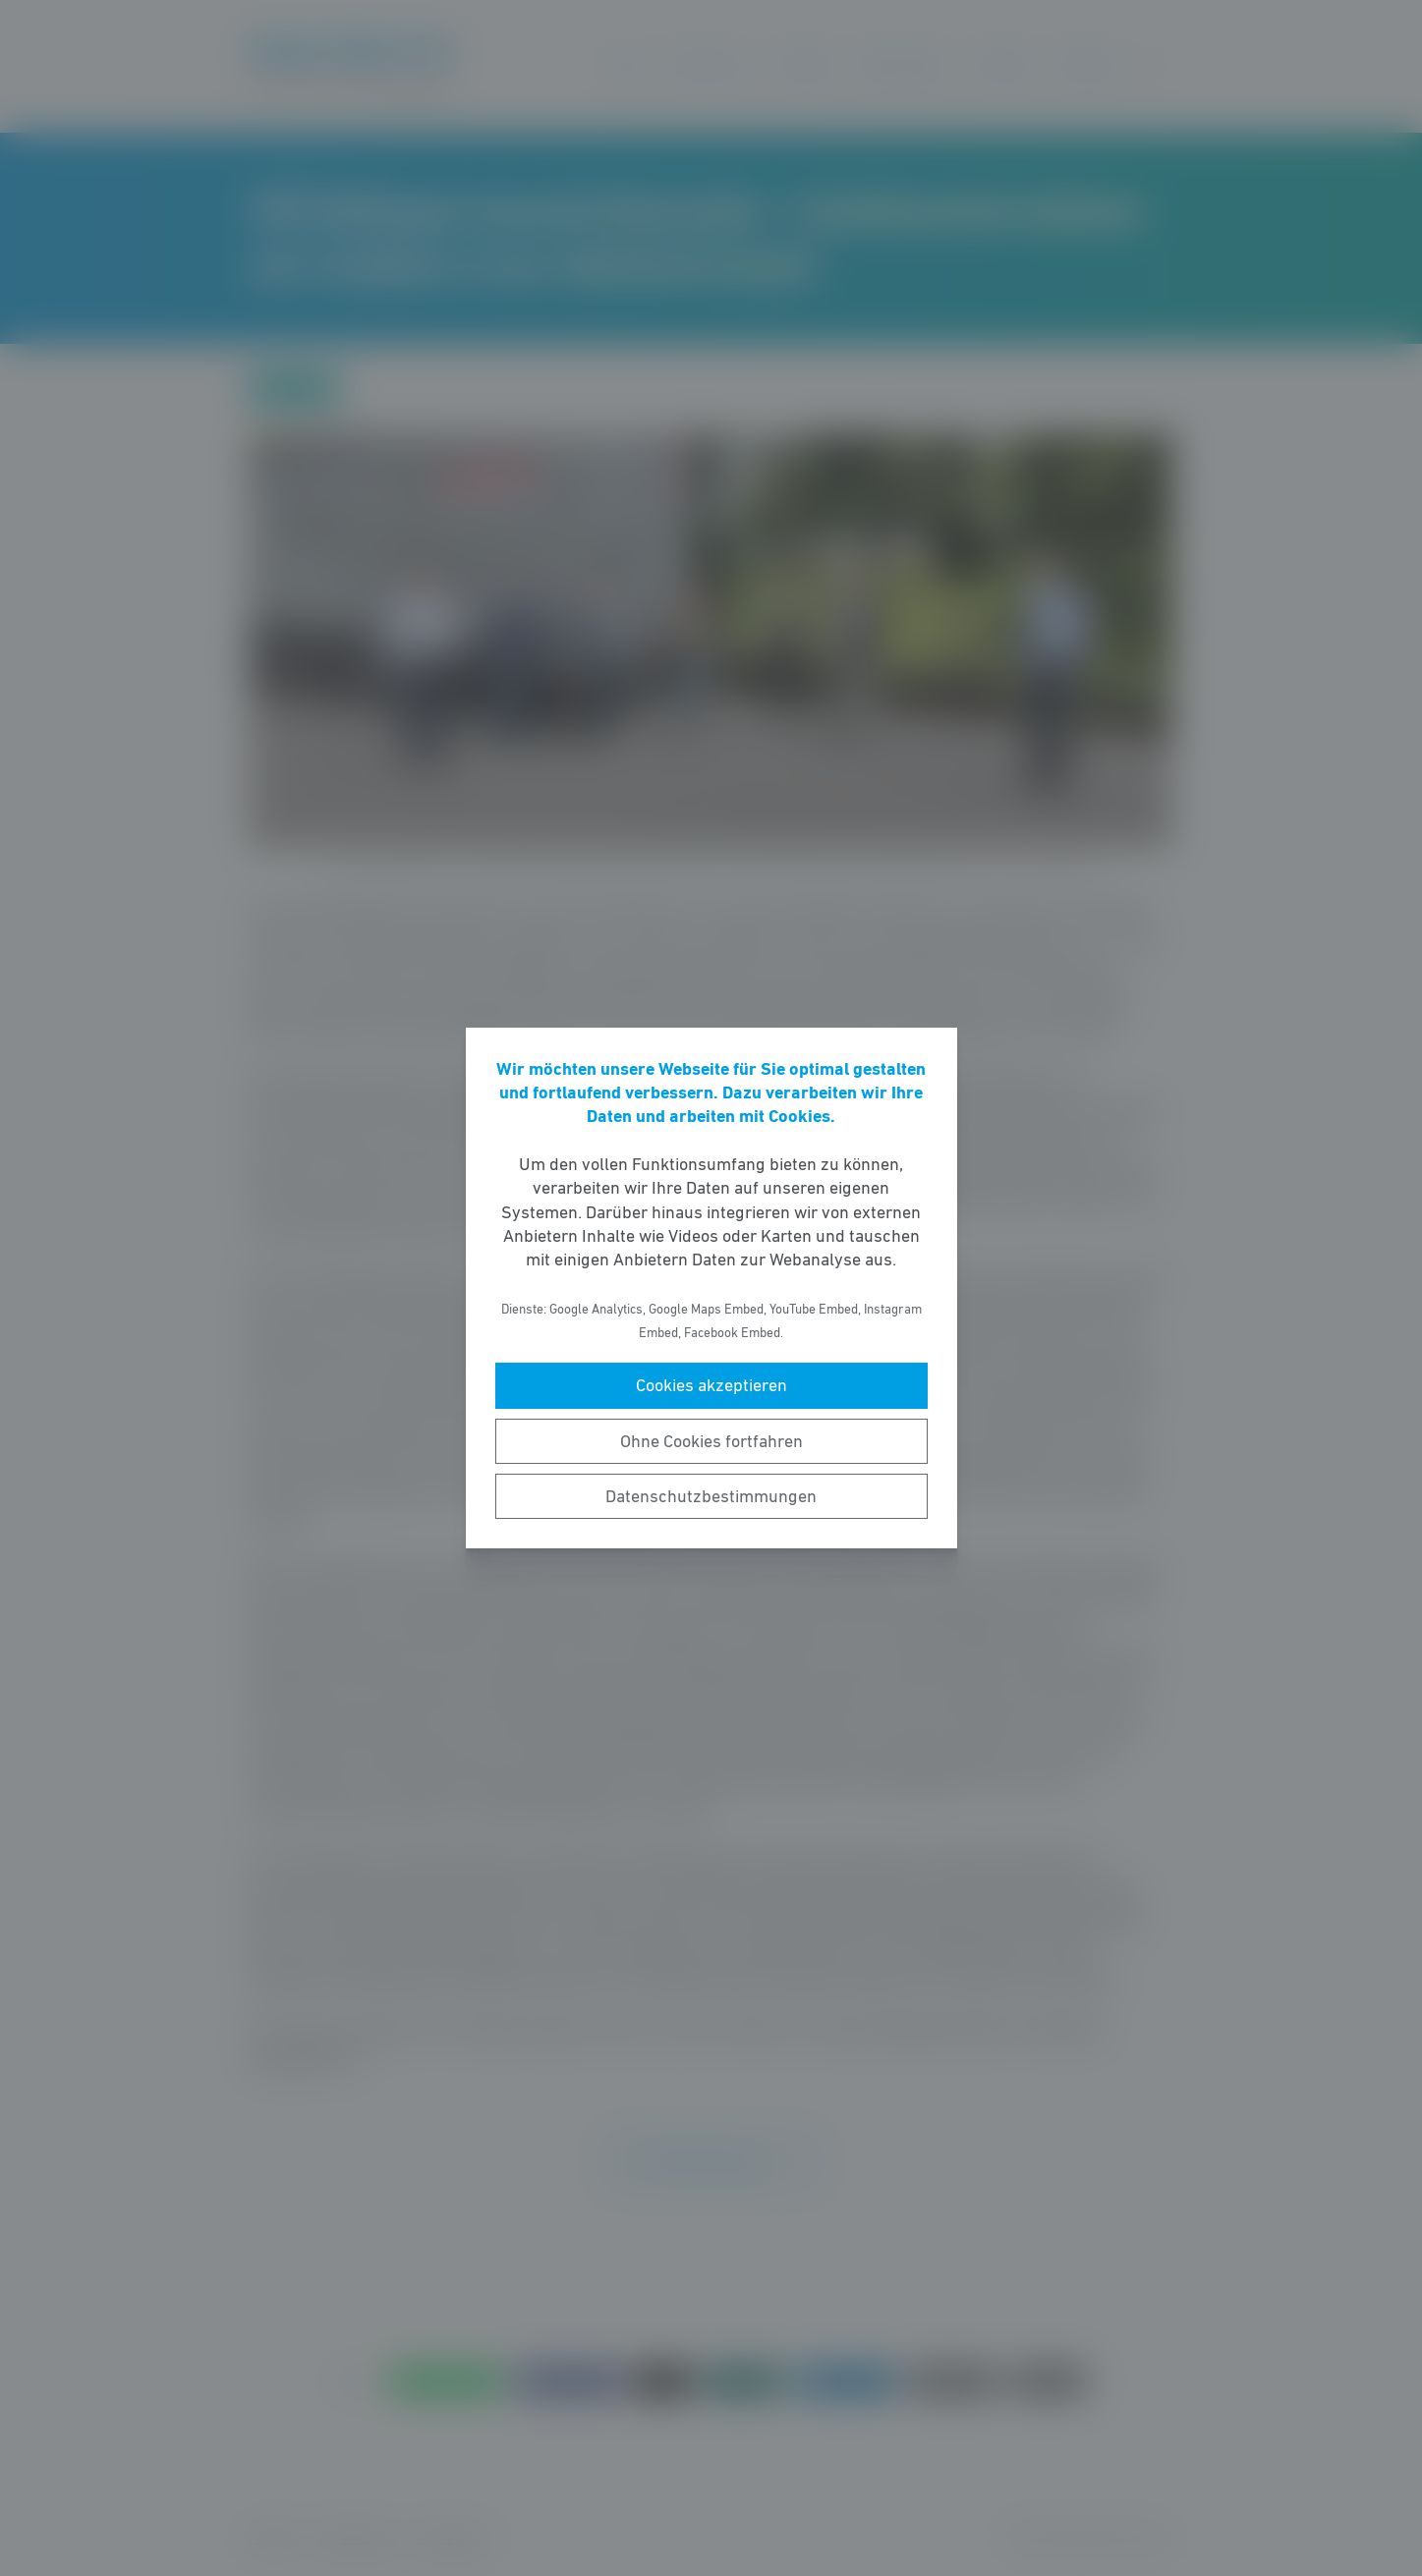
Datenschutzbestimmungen (711, 1496)
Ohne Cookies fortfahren (711, 1441)
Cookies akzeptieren (711, 1385)
